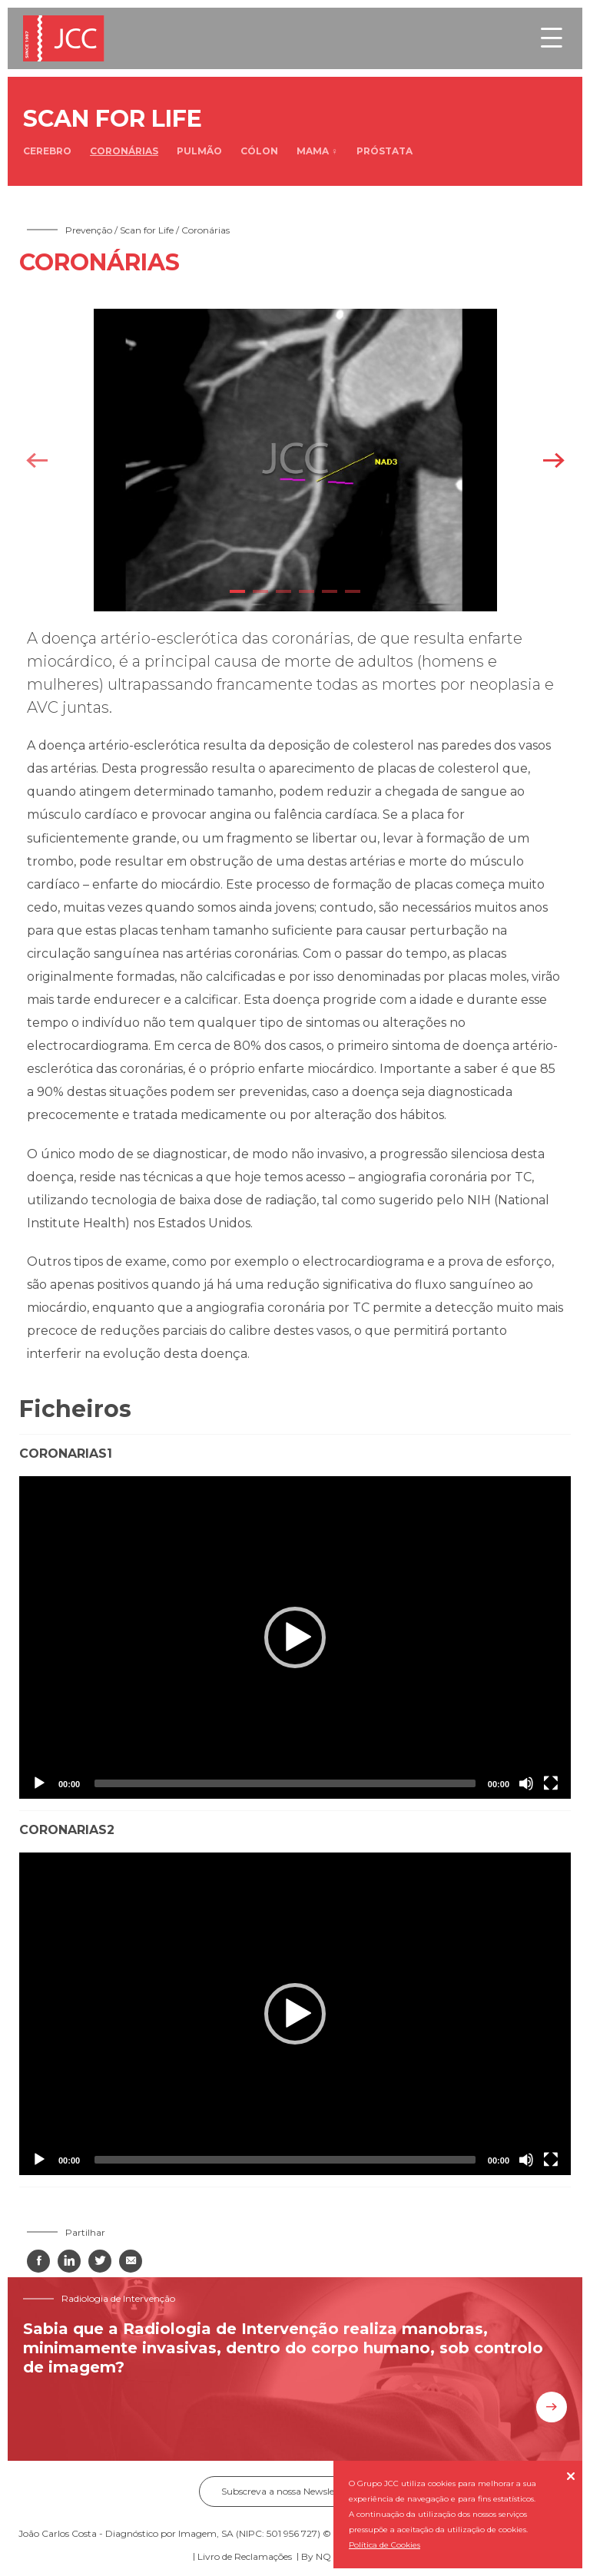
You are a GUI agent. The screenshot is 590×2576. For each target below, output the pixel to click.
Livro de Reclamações (244, 2556)
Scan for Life (147, 230)
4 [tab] (306, 591)
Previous (36, 459)
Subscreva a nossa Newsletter (295, 2491)
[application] (295, 1637)
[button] (295, 1637)
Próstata (384, 151)
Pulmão (199, 151)
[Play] (39, 1783)
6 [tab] (352, 591)
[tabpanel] (295, 460)
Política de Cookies (384, 2545)
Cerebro (47, 151)
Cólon (259, 151)
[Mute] (526, 1783)
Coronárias (124, 151)
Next (553, 459)
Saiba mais (551, 2407)
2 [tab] (260, 591)
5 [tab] (329, 591)
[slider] (285, 1783)
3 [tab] (283, 591)
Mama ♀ (317, 151)
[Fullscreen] (551, 1783)
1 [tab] (237, 591)
